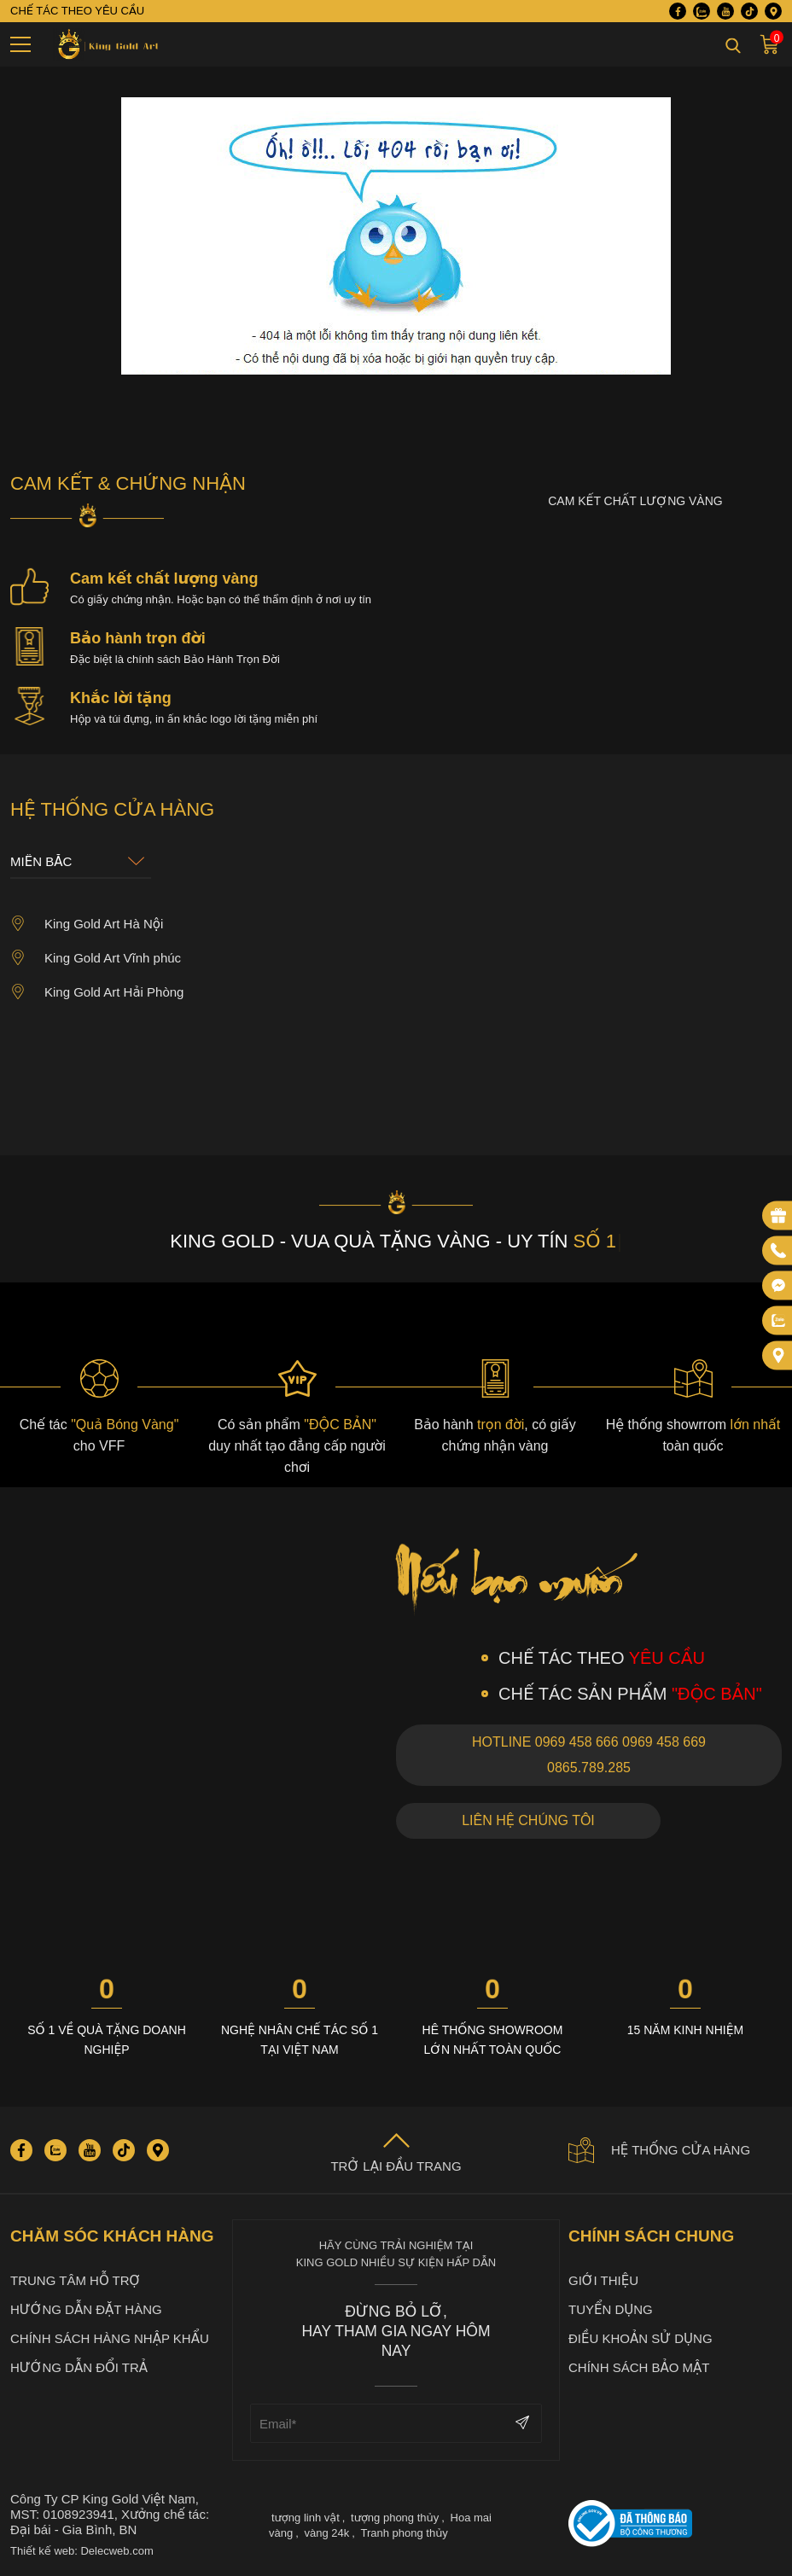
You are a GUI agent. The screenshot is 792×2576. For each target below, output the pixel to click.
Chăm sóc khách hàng (112, 2236)
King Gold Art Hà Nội (86, 923)
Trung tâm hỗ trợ (75, 2280)
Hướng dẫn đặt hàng (86, 2309)
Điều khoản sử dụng (640, 2338)
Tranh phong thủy (403, 2533)
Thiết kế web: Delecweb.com (82, 2550)
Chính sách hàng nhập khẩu (109, 2338)
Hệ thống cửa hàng (659, 2150)
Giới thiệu (603, 2280)
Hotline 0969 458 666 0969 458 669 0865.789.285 (589, 1755)
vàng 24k (326, 2533)
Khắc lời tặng (121, 698)
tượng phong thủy (395, 2517)
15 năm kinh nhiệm (685, 2030)
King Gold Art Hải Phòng (96, 991)
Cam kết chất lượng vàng (164, 578)
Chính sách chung (651, 2236)
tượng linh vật (305, 2517)
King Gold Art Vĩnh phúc (95, 957)
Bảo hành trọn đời (138, 638)
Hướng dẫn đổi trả (79, 2367)
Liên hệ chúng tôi (528, 1820)
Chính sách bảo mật (639, 2367)
